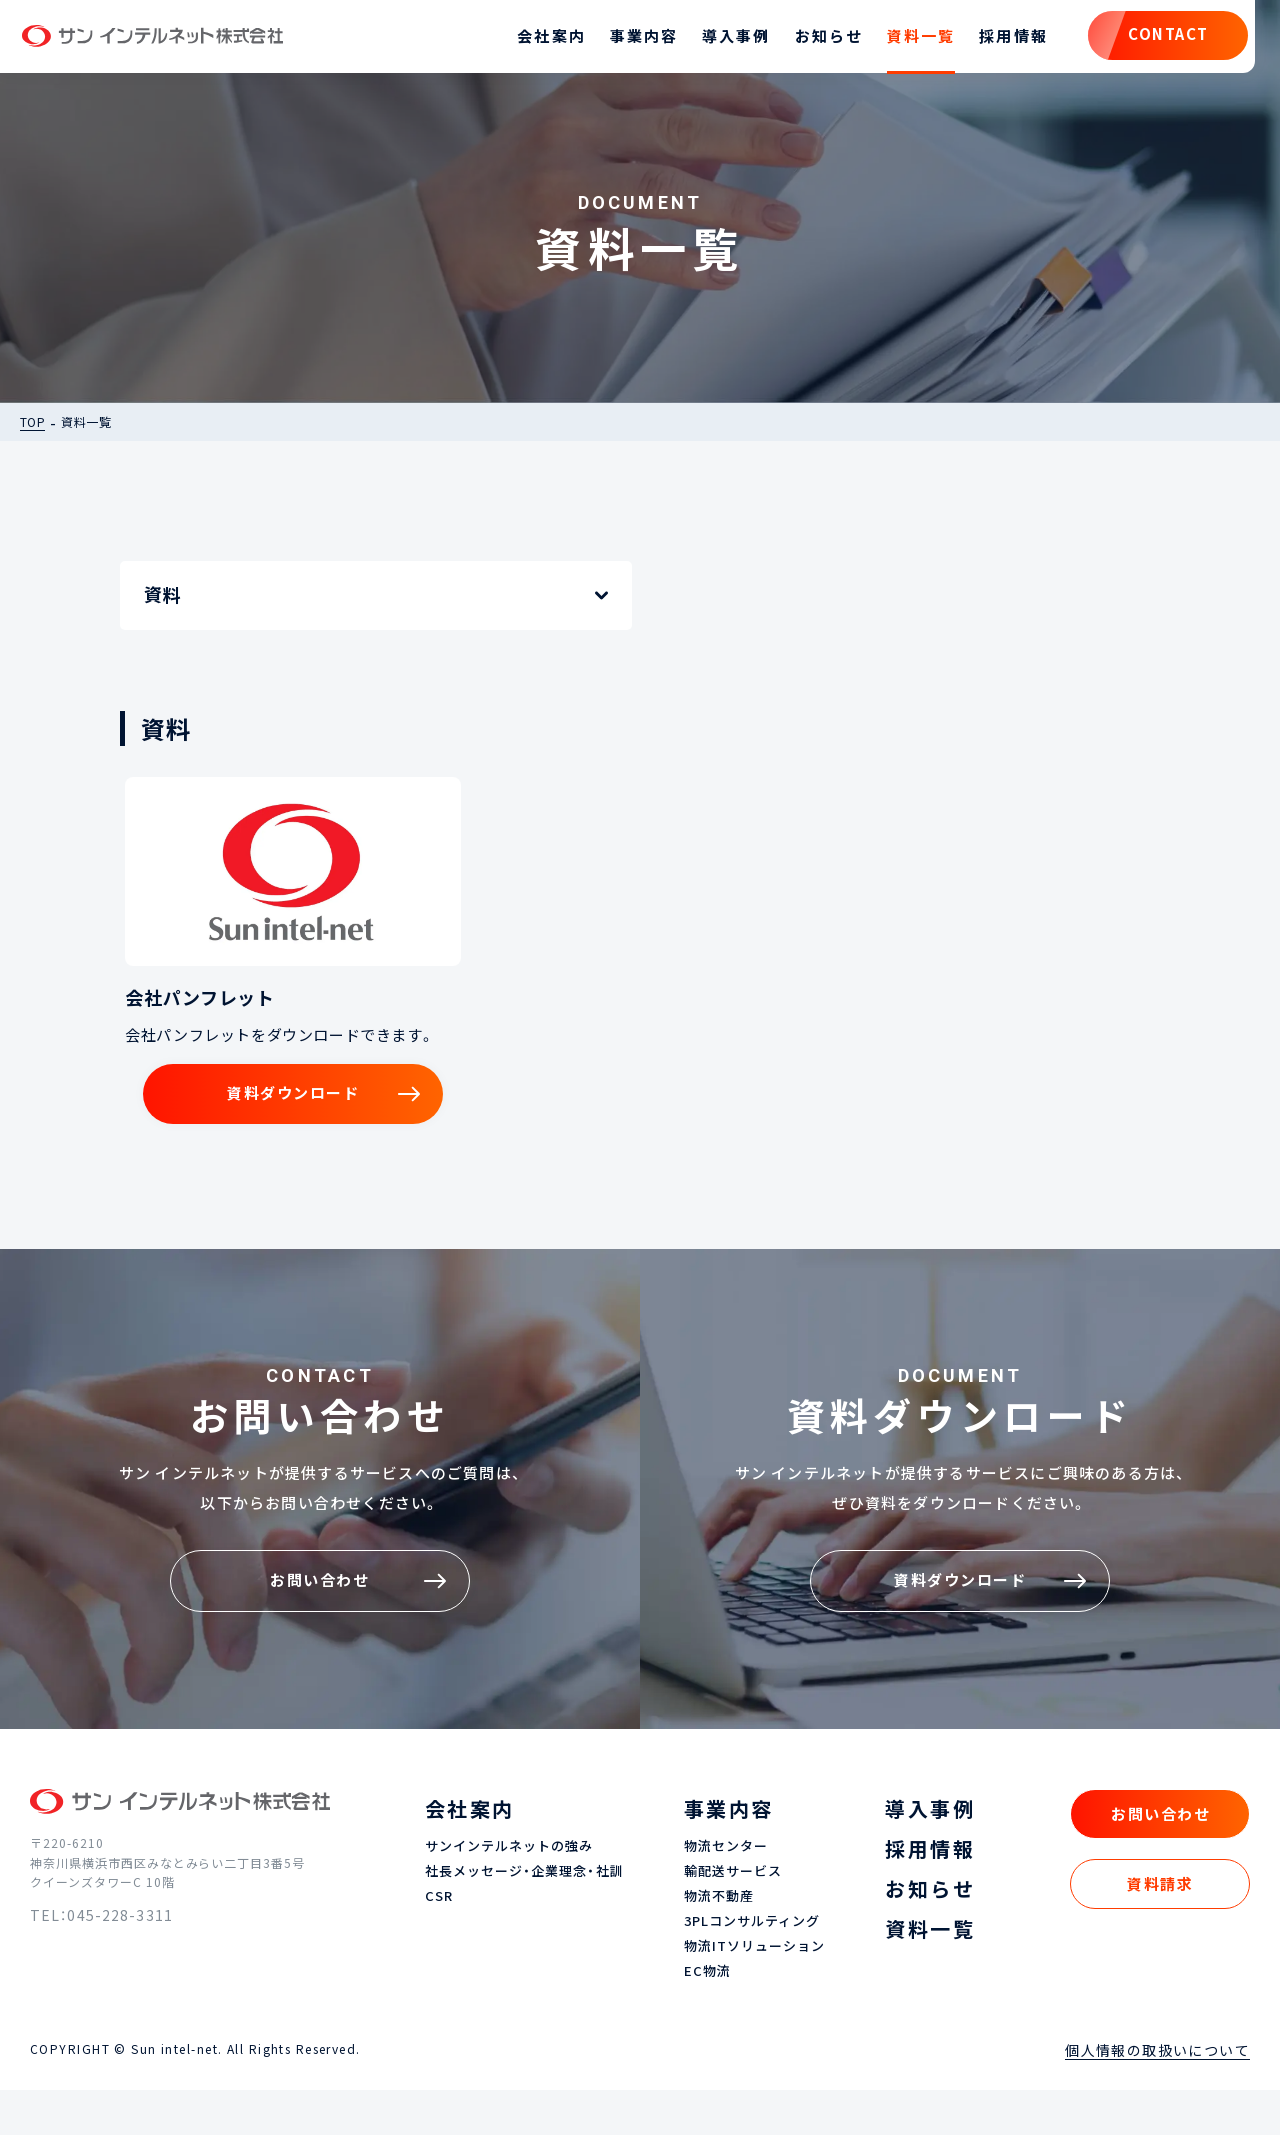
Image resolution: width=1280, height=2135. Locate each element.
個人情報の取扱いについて (1157, 2095)
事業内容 (625, 40)
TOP (32, 429)
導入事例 (718, 40)
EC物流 (707, 2016)
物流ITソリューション (754, 1991)
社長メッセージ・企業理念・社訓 (524, 1916)
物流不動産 (719, 1941)
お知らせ (810, 40)
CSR (439, 1941)
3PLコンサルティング (752, 1966)
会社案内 (533, 40)
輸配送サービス (733, 1916)
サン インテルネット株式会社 (174, 40)
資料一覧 (903, 40)
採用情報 (995, 40)
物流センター (726, 1891)
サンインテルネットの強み (509, 1891)
